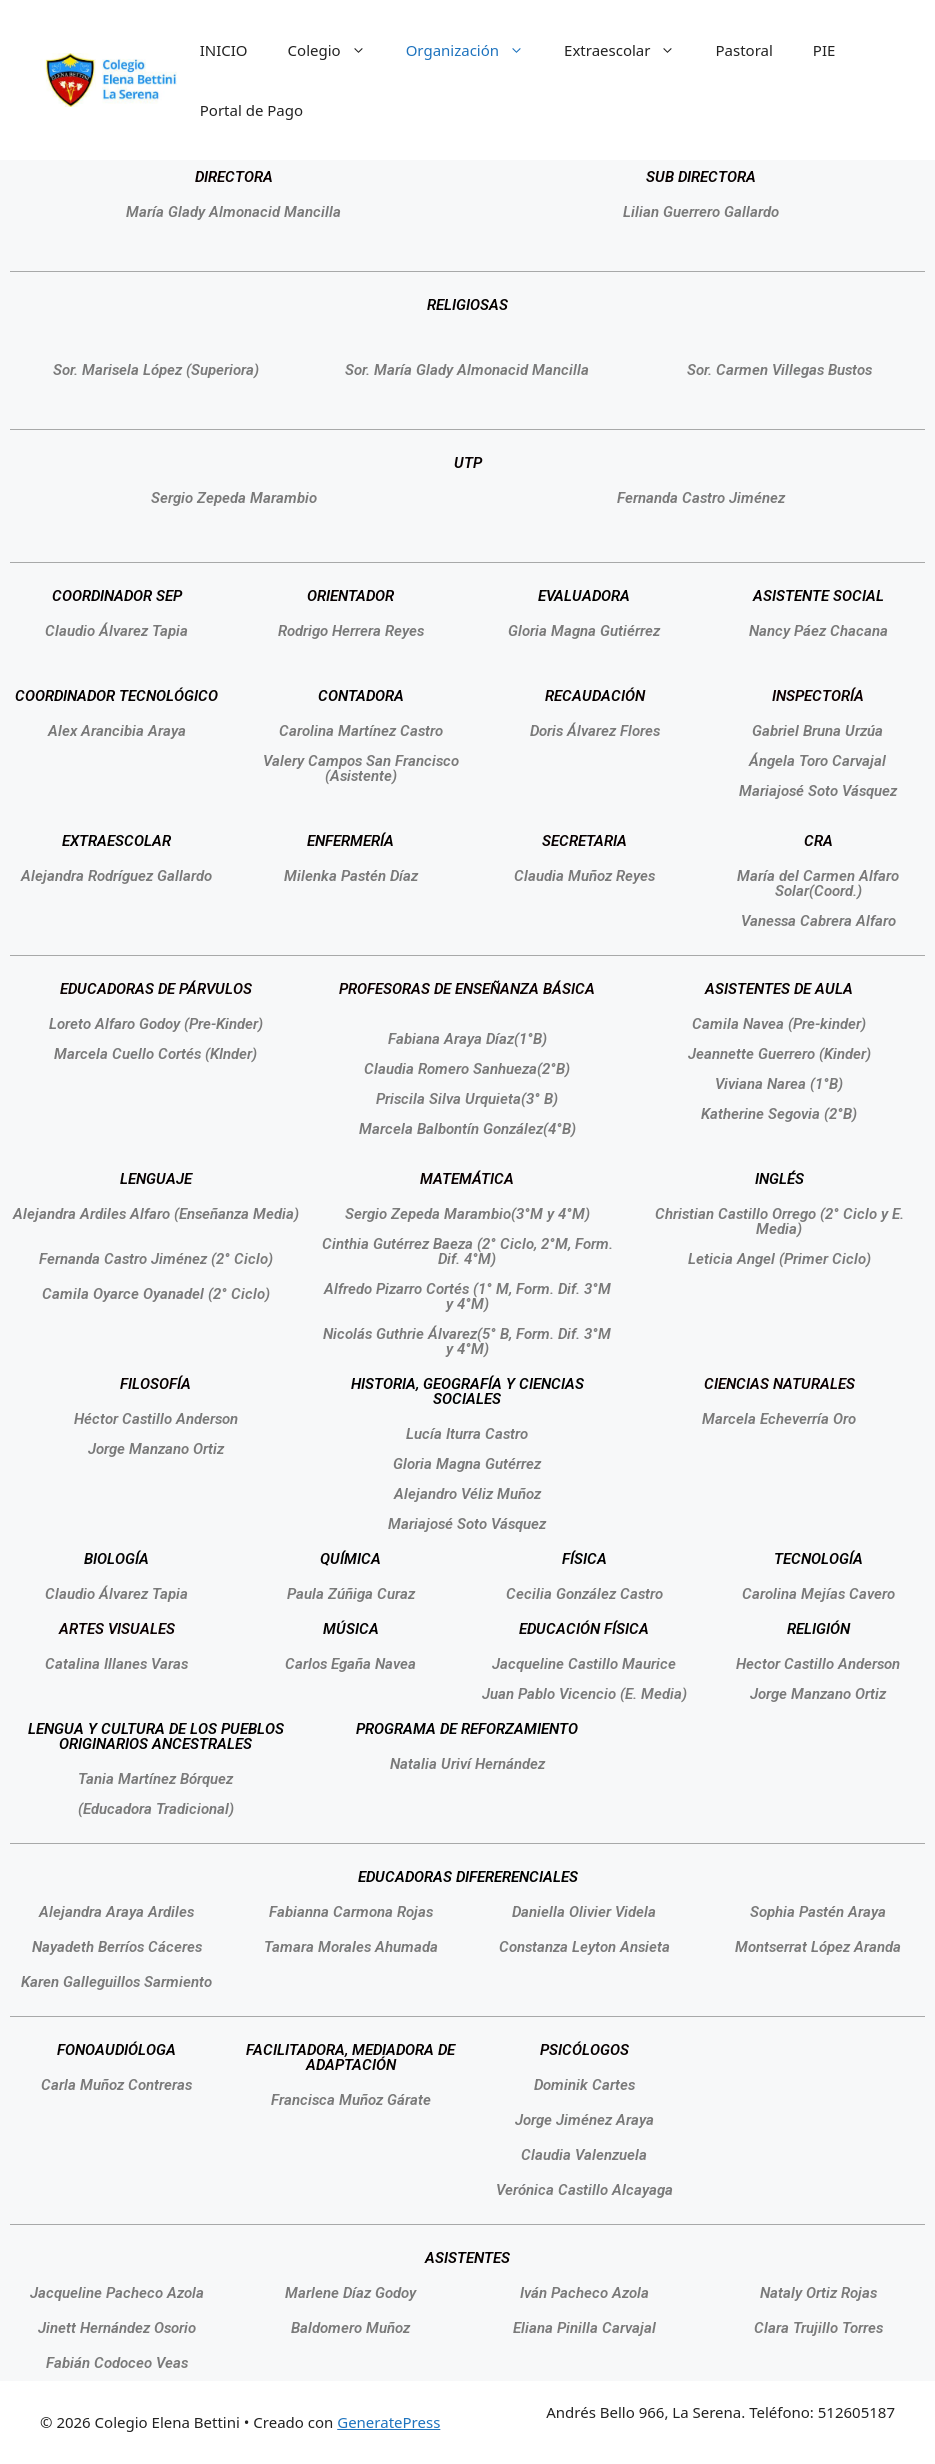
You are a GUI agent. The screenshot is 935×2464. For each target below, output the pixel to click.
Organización (475, 50)
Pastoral (743, 50)
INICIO (224, 50)
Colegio (337, 50)
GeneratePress (388, 2422)
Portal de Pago (251, 110)
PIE (824, 50)
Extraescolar (629, 50)
